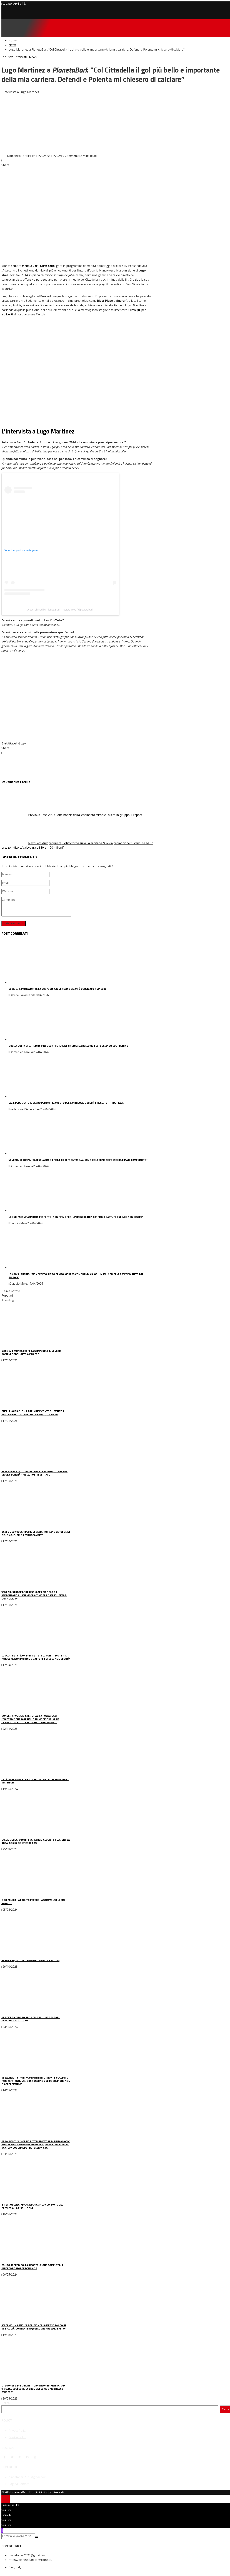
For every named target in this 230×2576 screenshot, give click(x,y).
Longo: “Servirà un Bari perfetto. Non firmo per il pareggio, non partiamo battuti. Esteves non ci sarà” (76, 1217)
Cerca (5, 2403)
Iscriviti (6, 2515)
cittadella (13, 743)
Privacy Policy (17, 2431)
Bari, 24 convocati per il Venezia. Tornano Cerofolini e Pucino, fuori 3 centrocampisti (35, 1533)
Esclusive (7, 57)
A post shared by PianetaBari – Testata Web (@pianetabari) (60, 609)
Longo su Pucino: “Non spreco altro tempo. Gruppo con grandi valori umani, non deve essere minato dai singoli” (76, 1275)
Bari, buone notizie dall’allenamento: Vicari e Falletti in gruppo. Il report (71, 815)
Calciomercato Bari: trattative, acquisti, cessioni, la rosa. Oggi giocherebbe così (35, 1841)
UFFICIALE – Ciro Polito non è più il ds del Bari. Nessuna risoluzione (30, 2018)
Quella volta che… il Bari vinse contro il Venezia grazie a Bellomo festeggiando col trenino (68, 1046)
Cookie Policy (17, 2437)
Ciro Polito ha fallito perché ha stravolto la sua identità (33, 1901)
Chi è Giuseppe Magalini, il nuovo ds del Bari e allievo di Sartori (35, 1780)
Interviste (21, 57)
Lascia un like (10, 2505)
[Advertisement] (116, 121)
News (33, 57)
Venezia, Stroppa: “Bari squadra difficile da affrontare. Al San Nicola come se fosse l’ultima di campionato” (78, 1160)
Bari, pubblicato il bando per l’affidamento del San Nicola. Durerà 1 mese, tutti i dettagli (66, 1103)
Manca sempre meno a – (28, 266)
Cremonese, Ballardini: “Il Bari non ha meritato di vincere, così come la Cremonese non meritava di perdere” (33, 2389)
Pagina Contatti (19, 2484)
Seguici (6, 2510)
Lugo (22, 743)
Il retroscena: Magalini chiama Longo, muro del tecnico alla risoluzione (32, 2206)
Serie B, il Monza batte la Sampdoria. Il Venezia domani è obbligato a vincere (57, 989)
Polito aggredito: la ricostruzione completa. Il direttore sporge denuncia (32, 2266)
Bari (4, 743)
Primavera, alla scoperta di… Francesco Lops (30, 1960)
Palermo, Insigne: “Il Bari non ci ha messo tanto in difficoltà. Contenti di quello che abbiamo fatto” (33, 2326)
